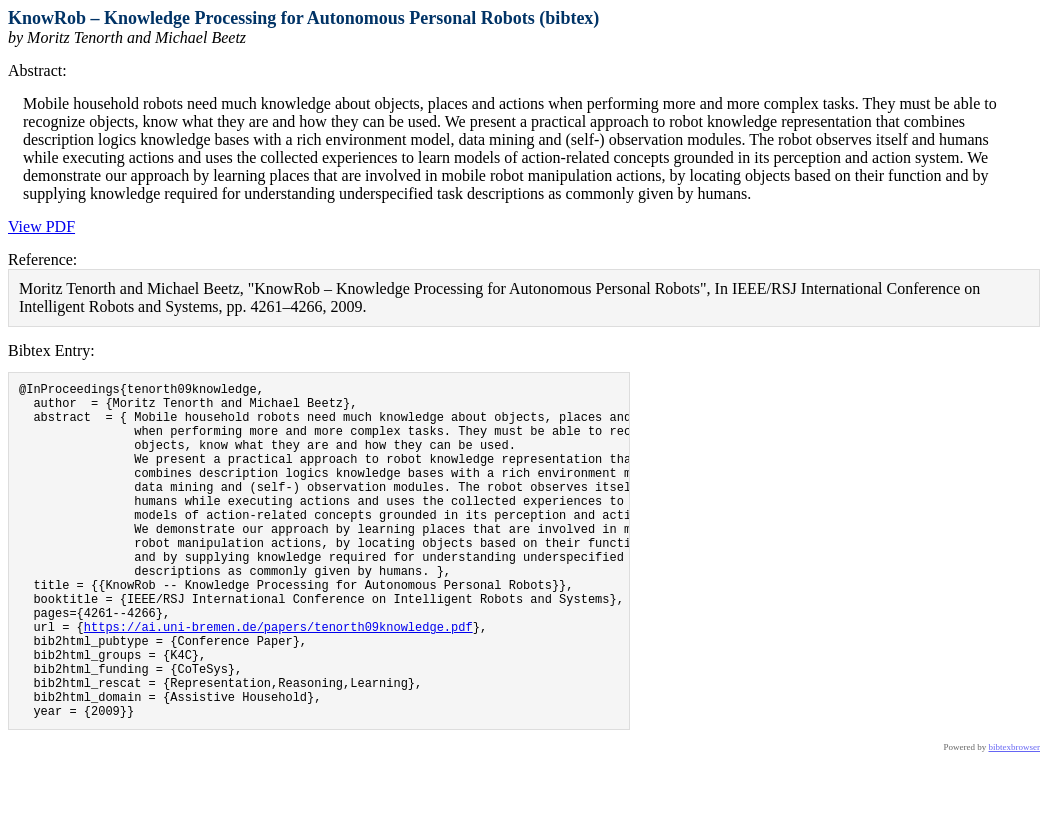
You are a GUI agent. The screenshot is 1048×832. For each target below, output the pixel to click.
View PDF (41, 226)
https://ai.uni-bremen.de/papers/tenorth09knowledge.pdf (278, 680)
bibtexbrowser (1015, 819)
